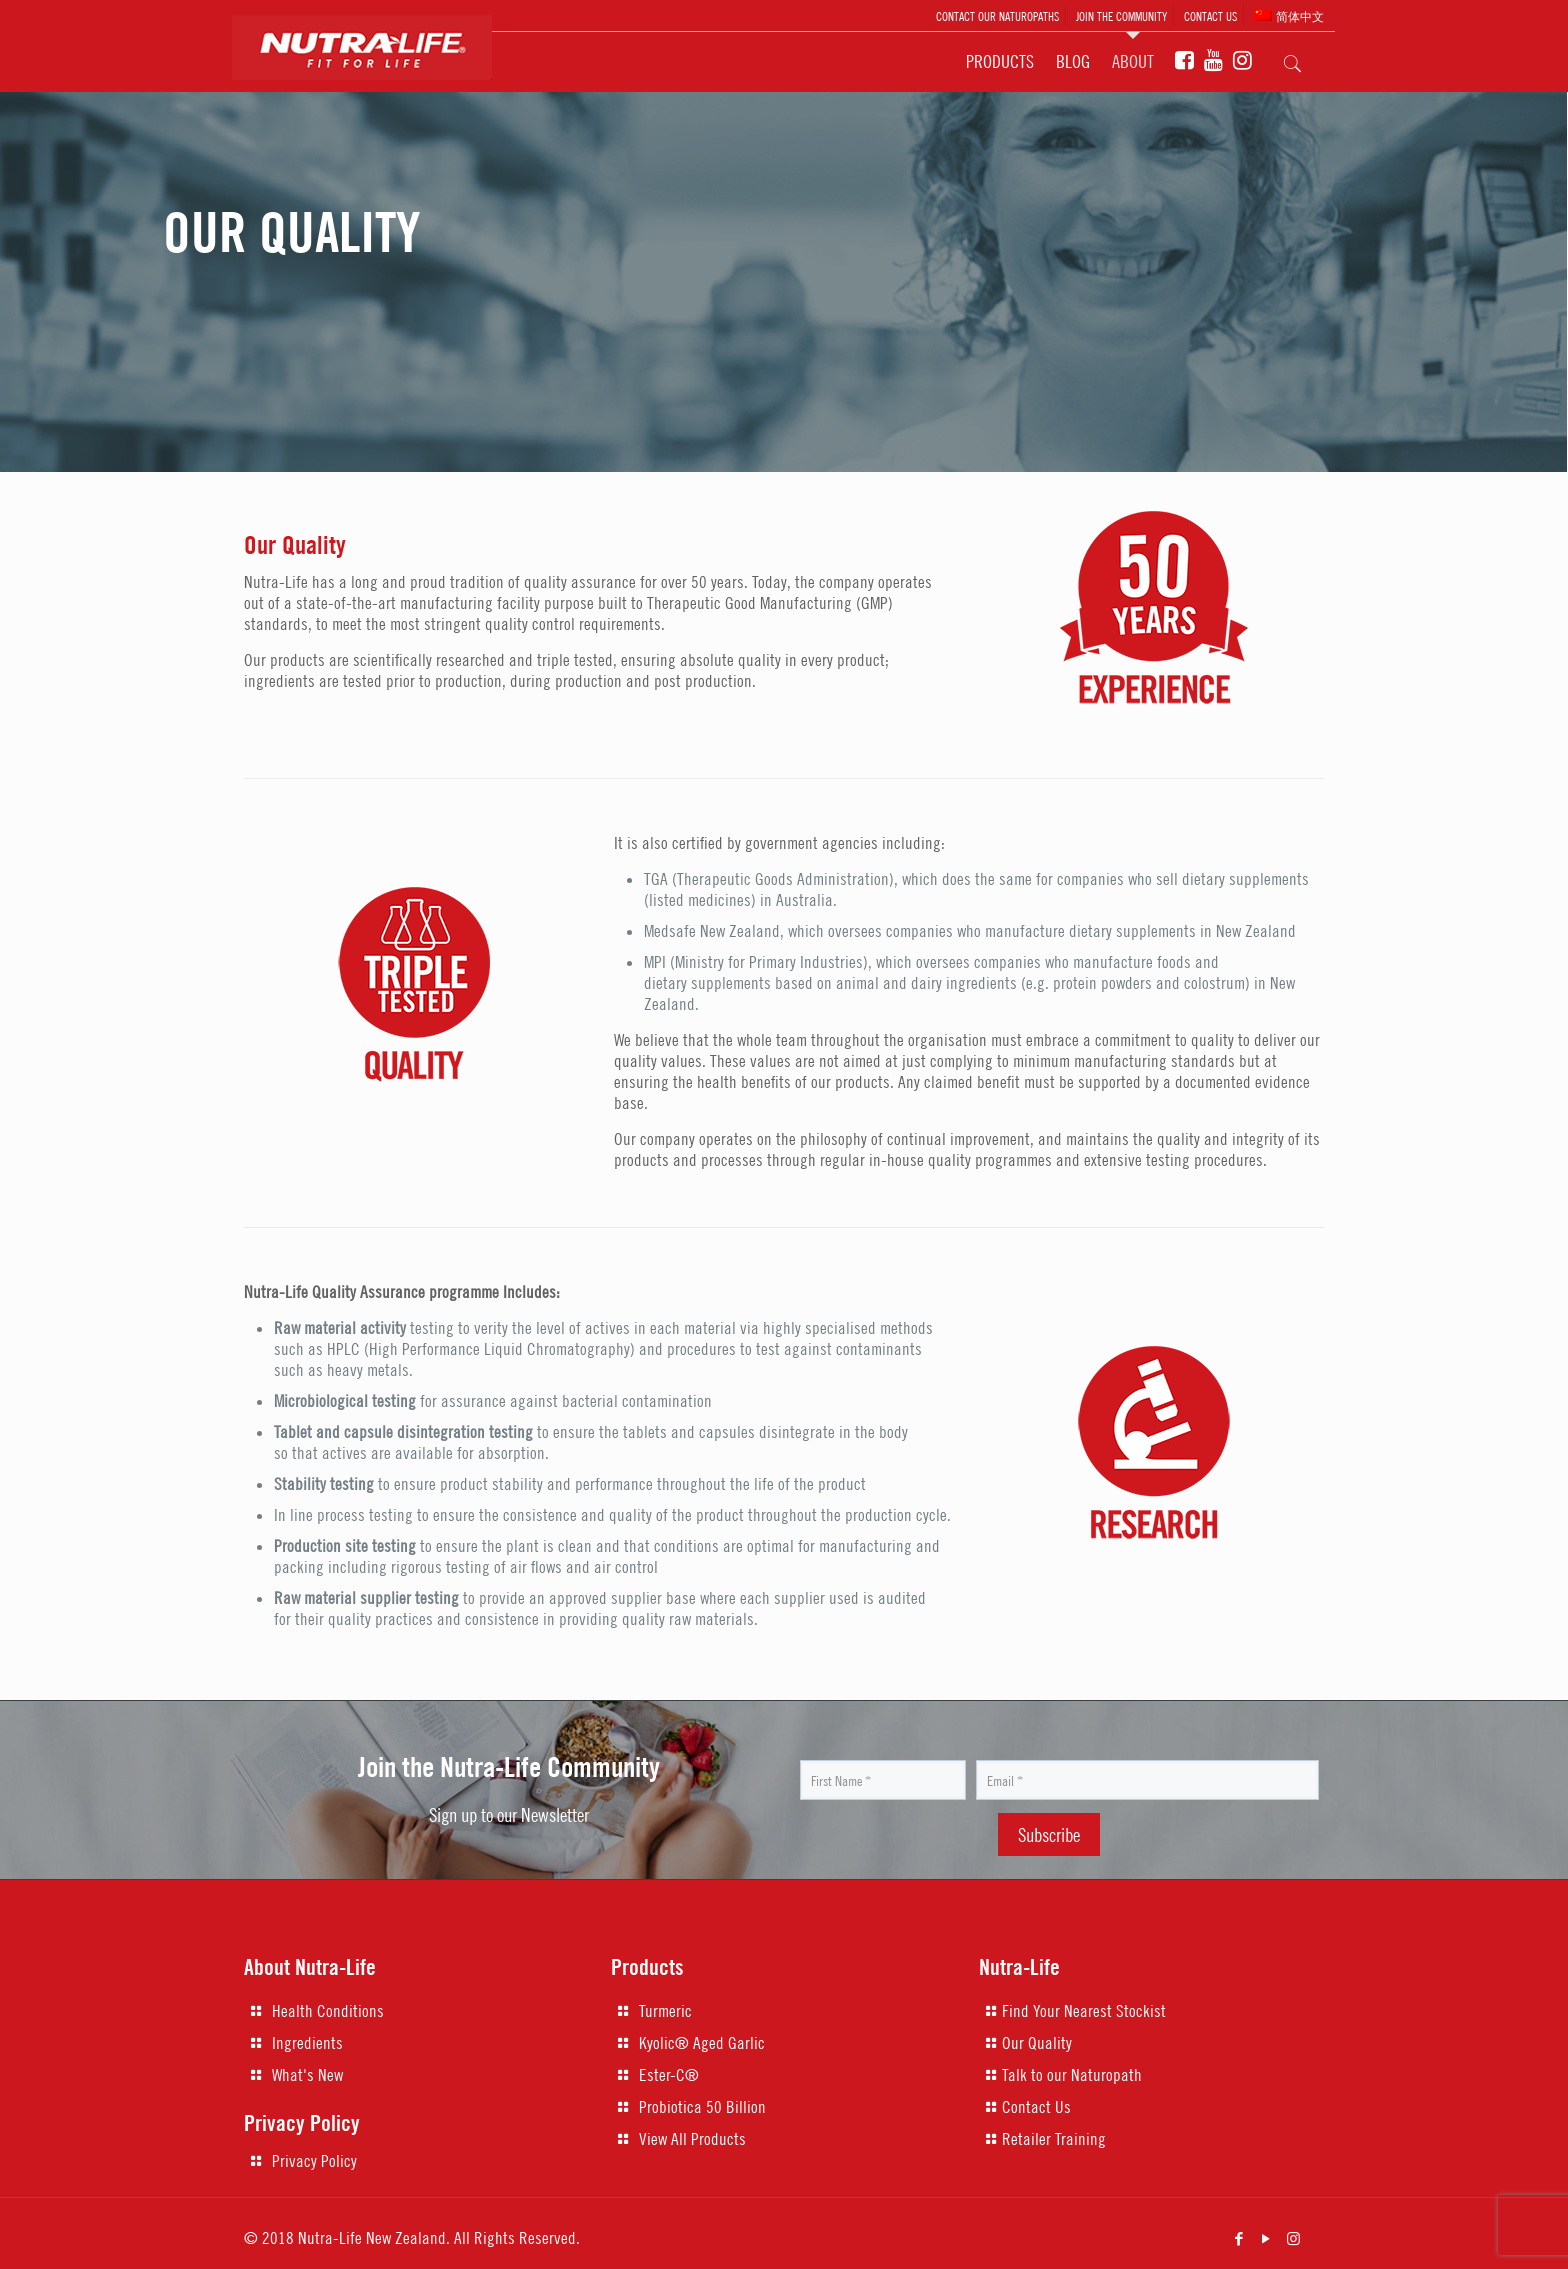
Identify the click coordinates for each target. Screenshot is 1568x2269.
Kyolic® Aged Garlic (702, 2043)
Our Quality (1037, 2043)
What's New (307, 2075)
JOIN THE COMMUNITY (1121, 15)
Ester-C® (669, 2075)
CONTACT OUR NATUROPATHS (997, 15)
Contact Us (1036, 2107)
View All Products (692, 2139)
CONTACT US (1210, 15)
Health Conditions (328, 2011)
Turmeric (665, 2011)
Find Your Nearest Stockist (1084, 2011)
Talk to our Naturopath (1072, 2075)
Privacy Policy (314, 2161)
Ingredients (307, 2043)
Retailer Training (1054, 2139)
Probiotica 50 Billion (702, 2107)
